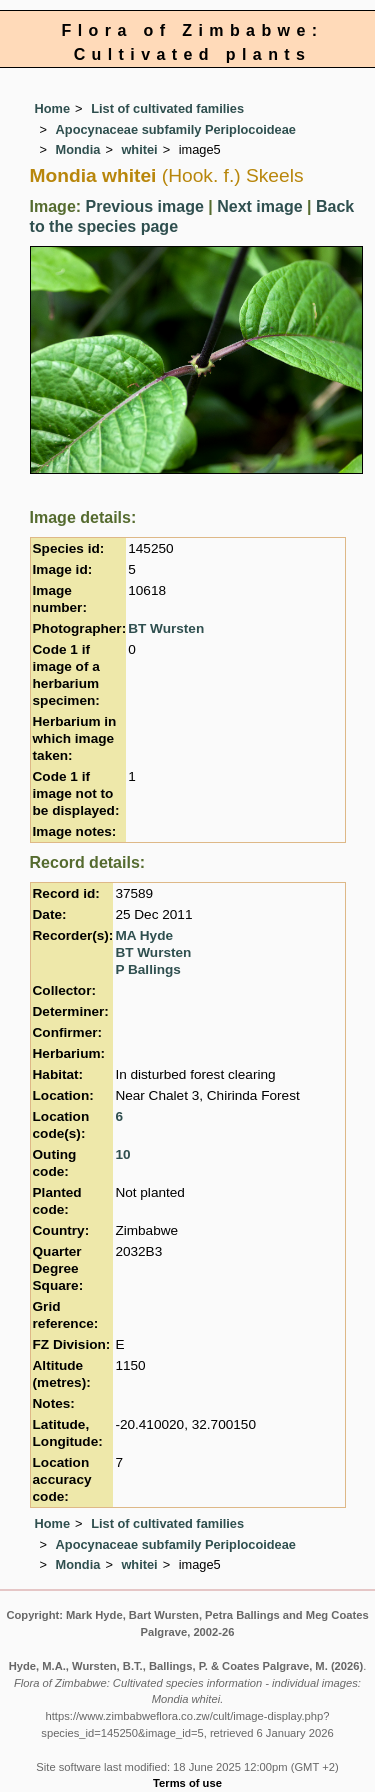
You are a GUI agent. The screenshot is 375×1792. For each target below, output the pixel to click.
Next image (259, 206)
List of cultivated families (167, 108)
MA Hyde (144, 935)
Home (53, 108)
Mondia (78, 149)
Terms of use (187, 1783)
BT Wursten (166, 628)
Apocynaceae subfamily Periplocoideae (176, 129)
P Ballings (147, 969)
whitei (139, 149)
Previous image (145, 206)
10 (122, 1154)
